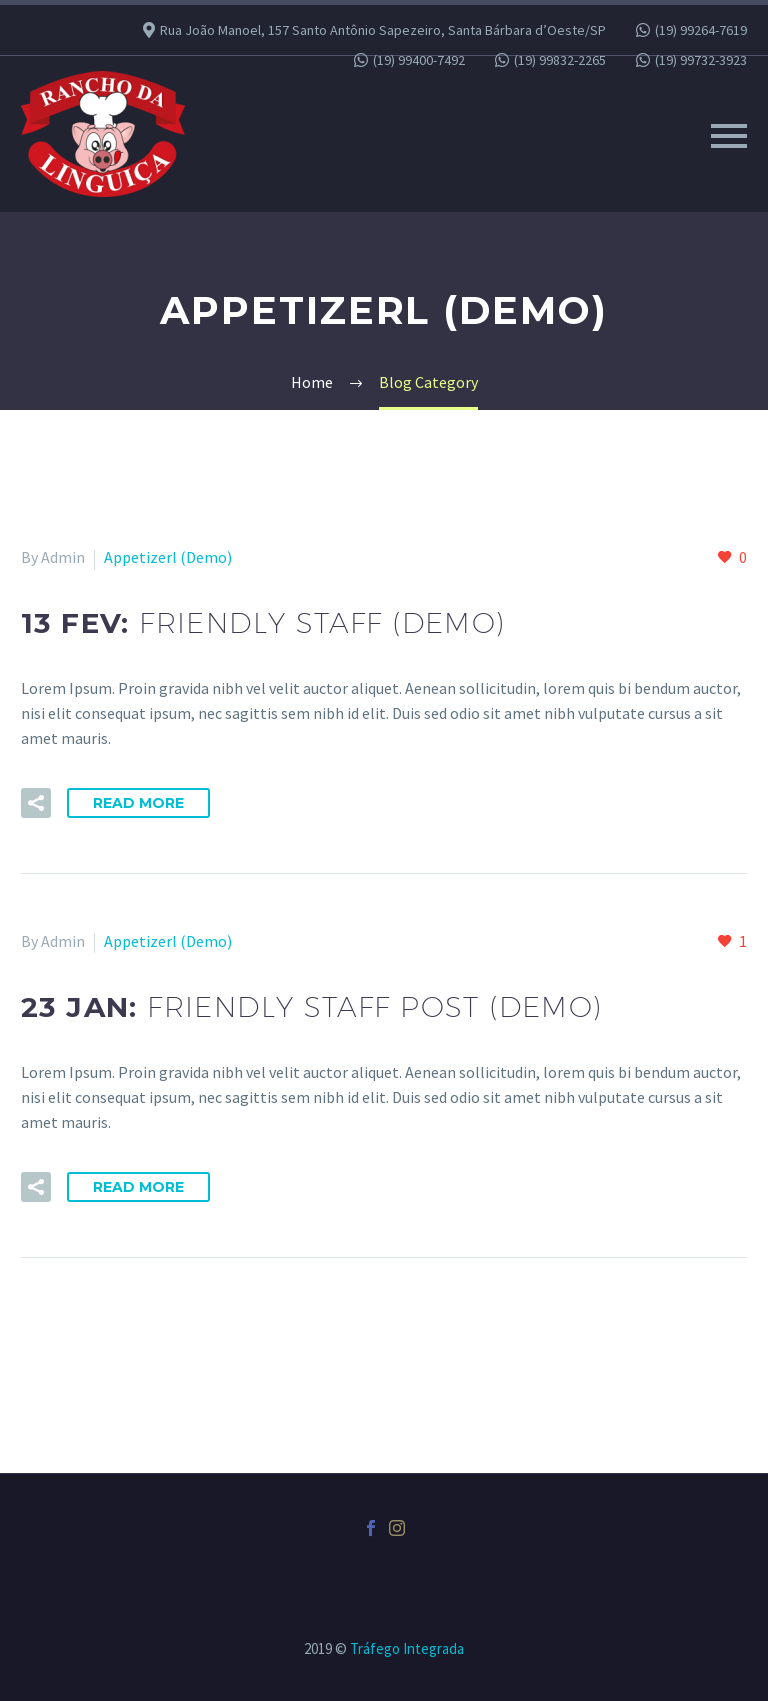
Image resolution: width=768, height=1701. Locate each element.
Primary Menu (729, 136)
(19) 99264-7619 (701, 30)
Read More (138, 803)
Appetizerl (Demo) (168, 557)
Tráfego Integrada (407, 1648)
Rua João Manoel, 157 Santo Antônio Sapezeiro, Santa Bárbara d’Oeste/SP (383, 30)
